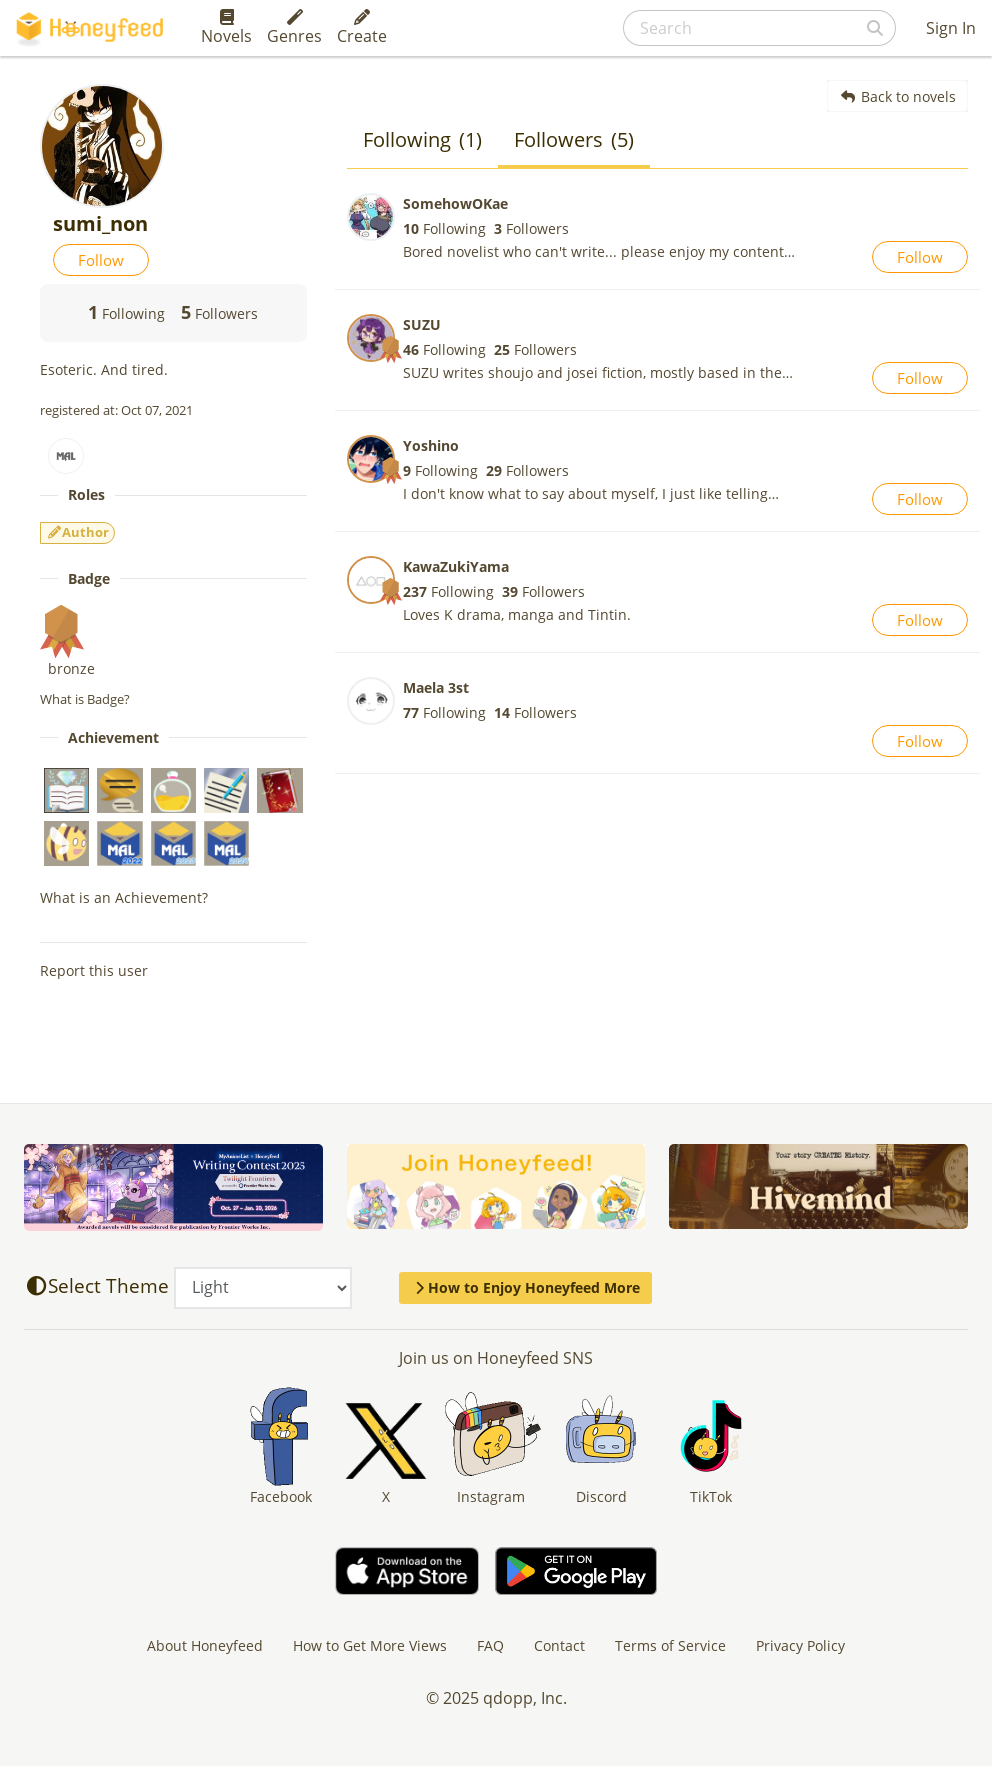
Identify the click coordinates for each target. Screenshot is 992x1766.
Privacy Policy (800, 1645)
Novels (226, 28)
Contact (559, 1645)
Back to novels (897, 96)
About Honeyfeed (205, 1645)
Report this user (94, 970)
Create (362, 28)
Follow (101, 260)
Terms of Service (670, 1645)
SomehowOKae (455, 203)
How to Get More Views (370, 1645)
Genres (294, 28)
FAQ (490, 1645)
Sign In (951, 28)
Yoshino (431, 445)
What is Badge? (85, 699)
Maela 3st (436, 687)
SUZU (422, 324)
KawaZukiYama (456, 566)
